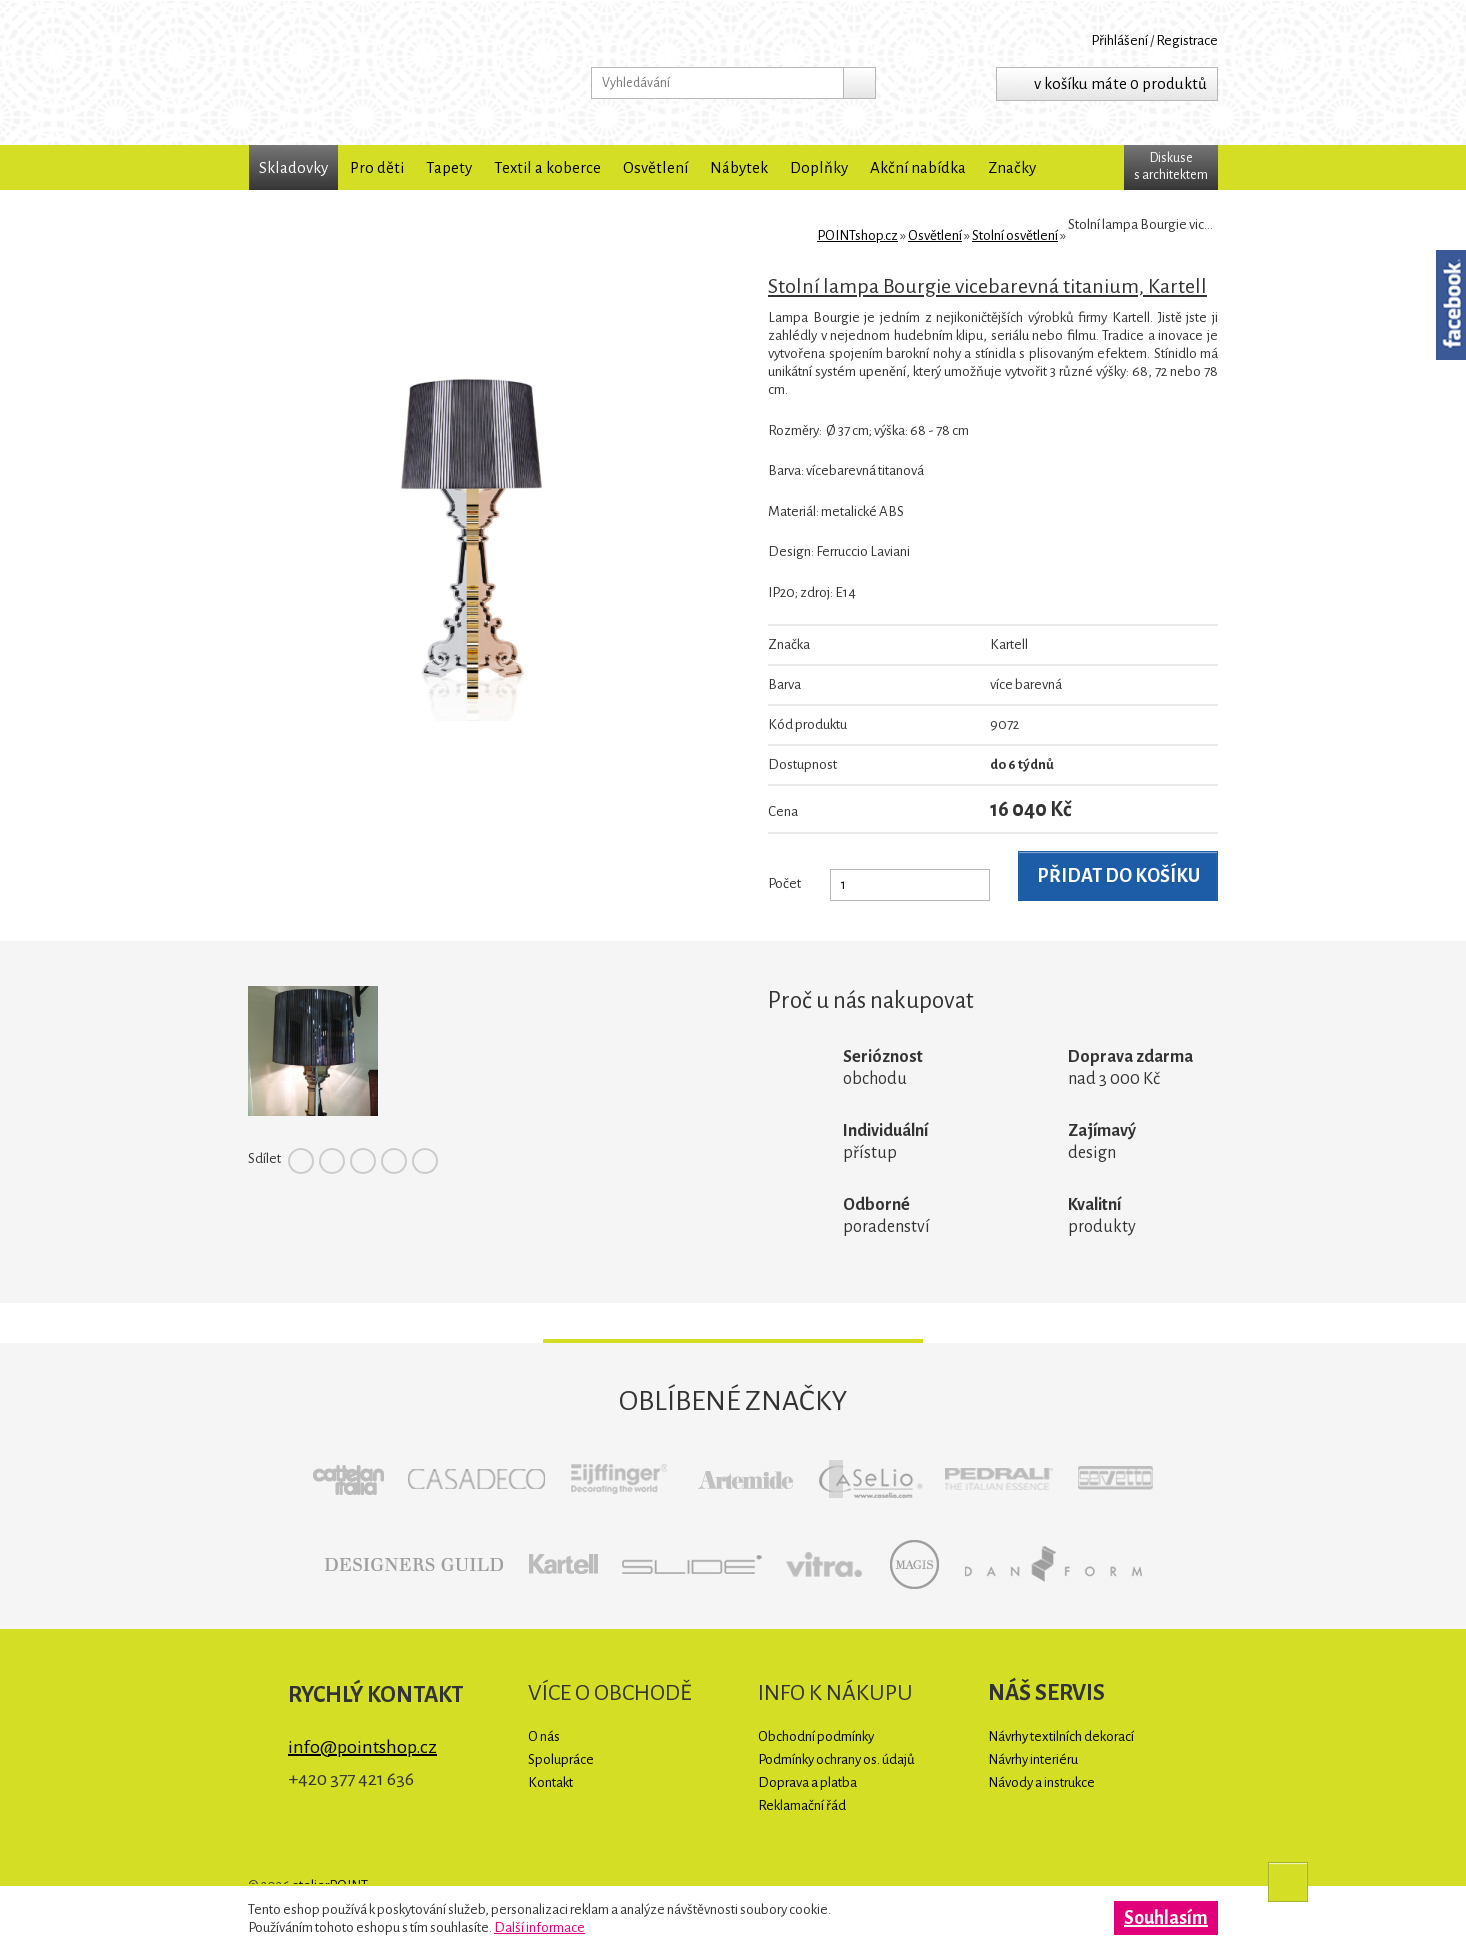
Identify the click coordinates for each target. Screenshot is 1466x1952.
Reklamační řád (802, 1805)
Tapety (449, 167)
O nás (544, 1736)
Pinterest (363, 1161)
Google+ (394, 1161)
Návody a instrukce (1041, 1782)
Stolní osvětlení (1015, 235)
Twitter (332, 1161)
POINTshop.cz (378, 72)
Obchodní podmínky (816, 1736)
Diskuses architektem (1171, 166)
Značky (1012, 167)
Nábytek (739, 167)
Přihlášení (1119, 40)
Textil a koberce (547, 167)
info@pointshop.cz (362, 1747)
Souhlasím (1166, 1918)
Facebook (301, 1161)
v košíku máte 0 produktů (1120, 83)
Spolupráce (561, 1759)
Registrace (1187, 40)
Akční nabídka (918, 167)
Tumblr (425, 1161)
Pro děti (377, 167)
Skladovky (293, 167)
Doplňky (819, 167)
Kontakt (550, 1782)
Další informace (539, 1927)
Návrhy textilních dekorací (1061, 1736)
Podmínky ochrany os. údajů (836, 1759)
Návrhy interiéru (1033, 1759)
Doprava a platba (807, 1782)
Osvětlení (655, 167)
